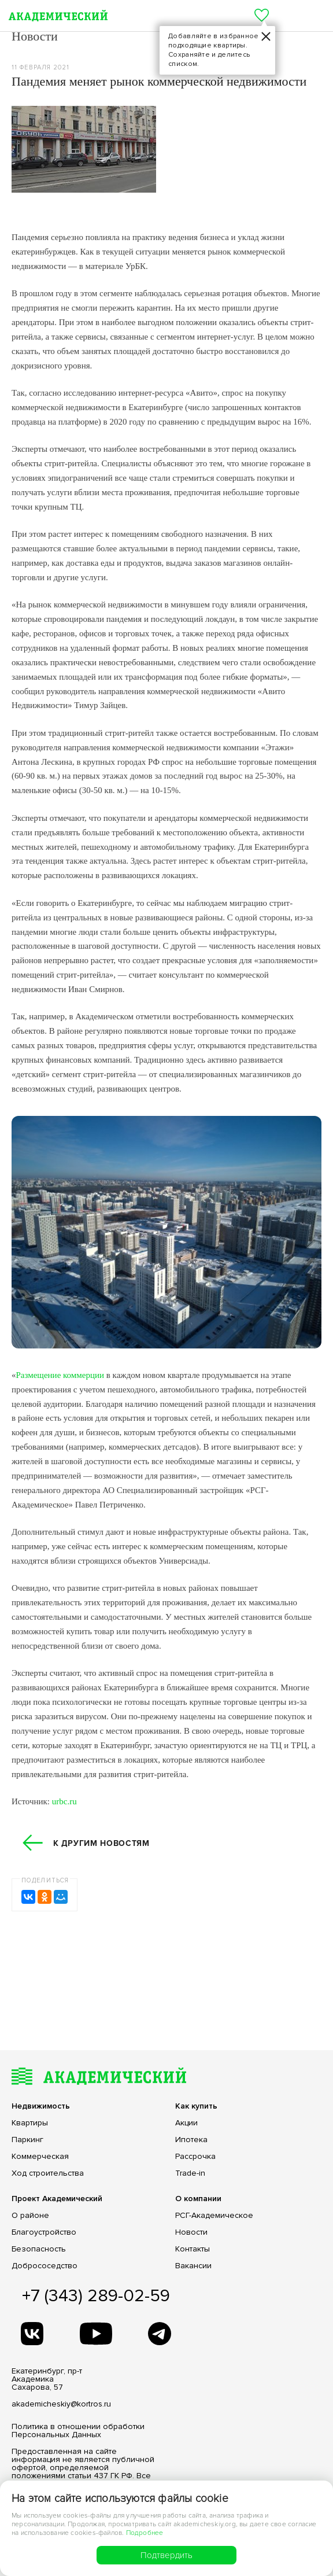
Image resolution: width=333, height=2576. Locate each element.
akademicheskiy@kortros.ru (61, 2404)
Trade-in (190, 2173)
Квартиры (30, 2123)
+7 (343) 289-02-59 (96, 2295)
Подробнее (145, 2533)
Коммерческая (40, 2157)
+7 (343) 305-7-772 (284, 15)
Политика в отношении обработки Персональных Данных (78, 2430)
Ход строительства (48, 2173)
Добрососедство (44, 2266)
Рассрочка (195, 2157)
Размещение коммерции (60, 1375)
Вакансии (193, 2266)
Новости (191, 2232)
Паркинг (27, 2140)
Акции (186, 2123)
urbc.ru (64, 1801)
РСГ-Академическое (214, 2216)
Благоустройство (44, 2232)
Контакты (192, 2249)
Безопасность (39, 2249)
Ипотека (191, 2140)
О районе (30, 2216)
